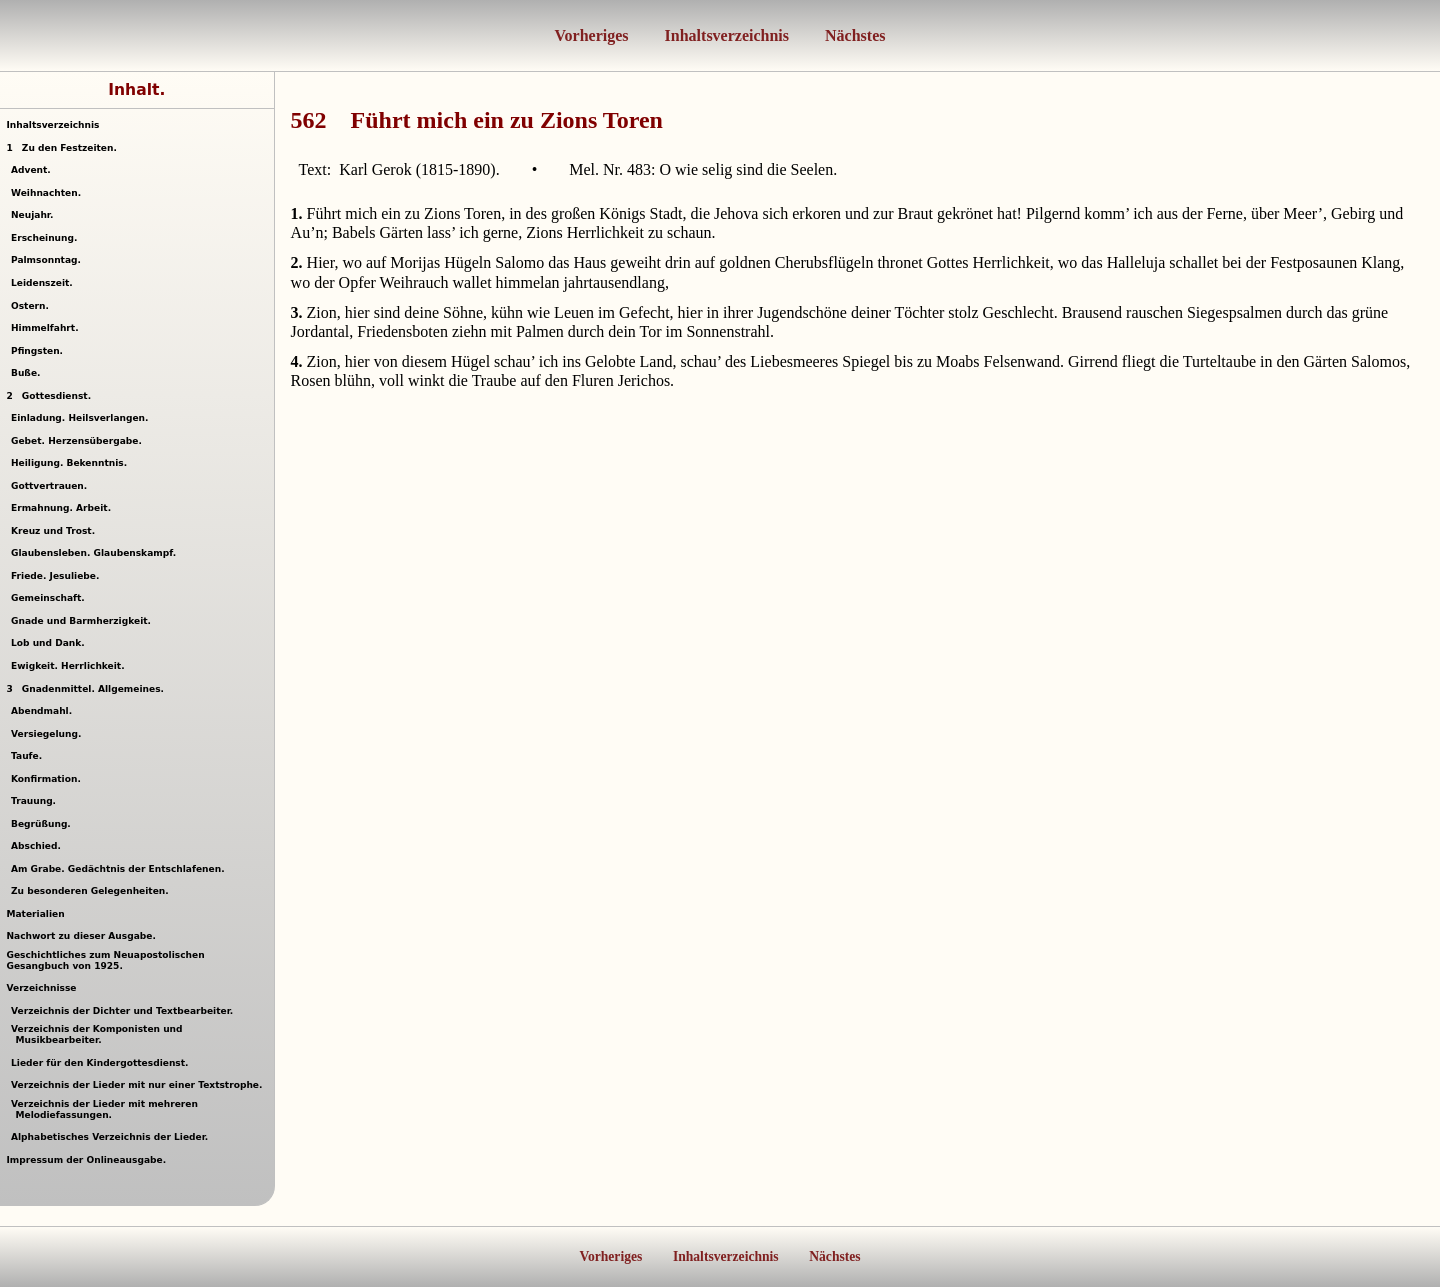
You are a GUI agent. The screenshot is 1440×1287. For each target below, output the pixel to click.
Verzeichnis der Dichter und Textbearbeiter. (125, 1011)
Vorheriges (592, 35)
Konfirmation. (48, 779)
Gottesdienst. (48, 396)
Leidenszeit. (44, 283)
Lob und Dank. (50, 643)
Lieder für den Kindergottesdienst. (102, 1063)
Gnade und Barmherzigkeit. (84, 621)
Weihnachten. (49, 193)
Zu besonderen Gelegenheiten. (92, 891)
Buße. (28, 373)
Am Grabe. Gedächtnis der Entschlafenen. (120, 869)
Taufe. (29, 756)
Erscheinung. (47, 238)
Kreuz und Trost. (56, 531)
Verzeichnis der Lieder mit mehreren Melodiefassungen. (107, 1109)
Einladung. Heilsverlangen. (82, 418)
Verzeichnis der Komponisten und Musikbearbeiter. (99, 1034)
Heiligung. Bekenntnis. (72, 463)
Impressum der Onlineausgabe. (86, 1160)
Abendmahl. (44, 711)
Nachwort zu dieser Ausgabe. (80, 936)
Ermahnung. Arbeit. (64, 508)
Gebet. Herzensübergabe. (79, 441)
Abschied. (38, 846)
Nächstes (853, 35)
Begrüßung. (43, 824)
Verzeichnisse (41, 988)
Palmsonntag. (48, 260)
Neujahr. (35, 215)
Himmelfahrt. (47, 328)
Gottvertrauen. (52, 486)
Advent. (33, 170)
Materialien (35, 914)
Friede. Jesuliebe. (58, 576)
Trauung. (36, 801)
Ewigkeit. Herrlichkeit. (70, 666)
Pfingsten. (40, 351)
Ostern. (32, 306)
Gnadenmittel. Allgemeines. (85, 689)
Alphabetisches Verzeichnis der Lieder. (112, 1137)
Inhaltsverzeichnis (725, 35)
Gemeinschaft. (50, 598)
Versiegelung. (49, 734)
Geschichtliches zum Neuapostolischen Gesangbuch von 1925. (105, 960)
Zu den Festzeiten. (61, 148)
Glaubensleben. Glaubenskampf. (96, 553)
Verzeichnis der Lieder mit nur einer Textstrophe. (139, 1085)
